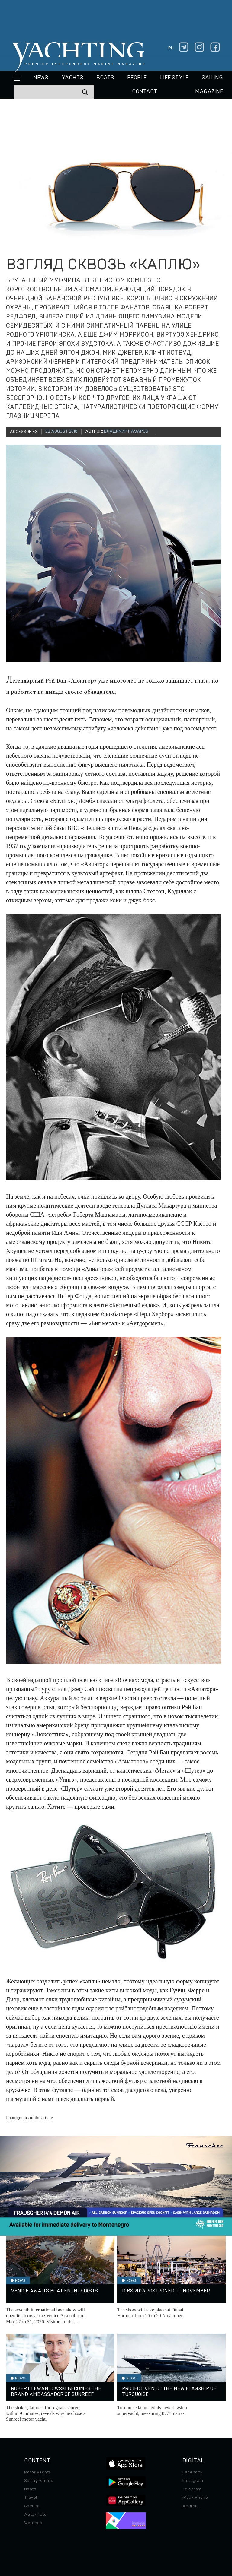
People (137, 78)
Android (190, 2506)
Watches (33, 2523)
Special (31, 2506)
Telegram (191, 2489)
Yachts (72, 78)
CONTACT (144, 91)
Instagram (192, 2481)
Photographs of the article (29, 2117)
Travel (30, 2497)
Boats (30, 2489)
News (40, 78)
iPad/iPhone (195, 2497)
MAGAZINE (209, 91)
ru (171, 48)
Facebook (192, 2472)
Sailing (212, 78)
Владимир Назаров (126, 431)
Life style (174, 78)
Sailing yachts (38, 2481)
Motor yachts (37, 2472)
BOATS (105, 78)
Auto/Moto (35, 2514)
